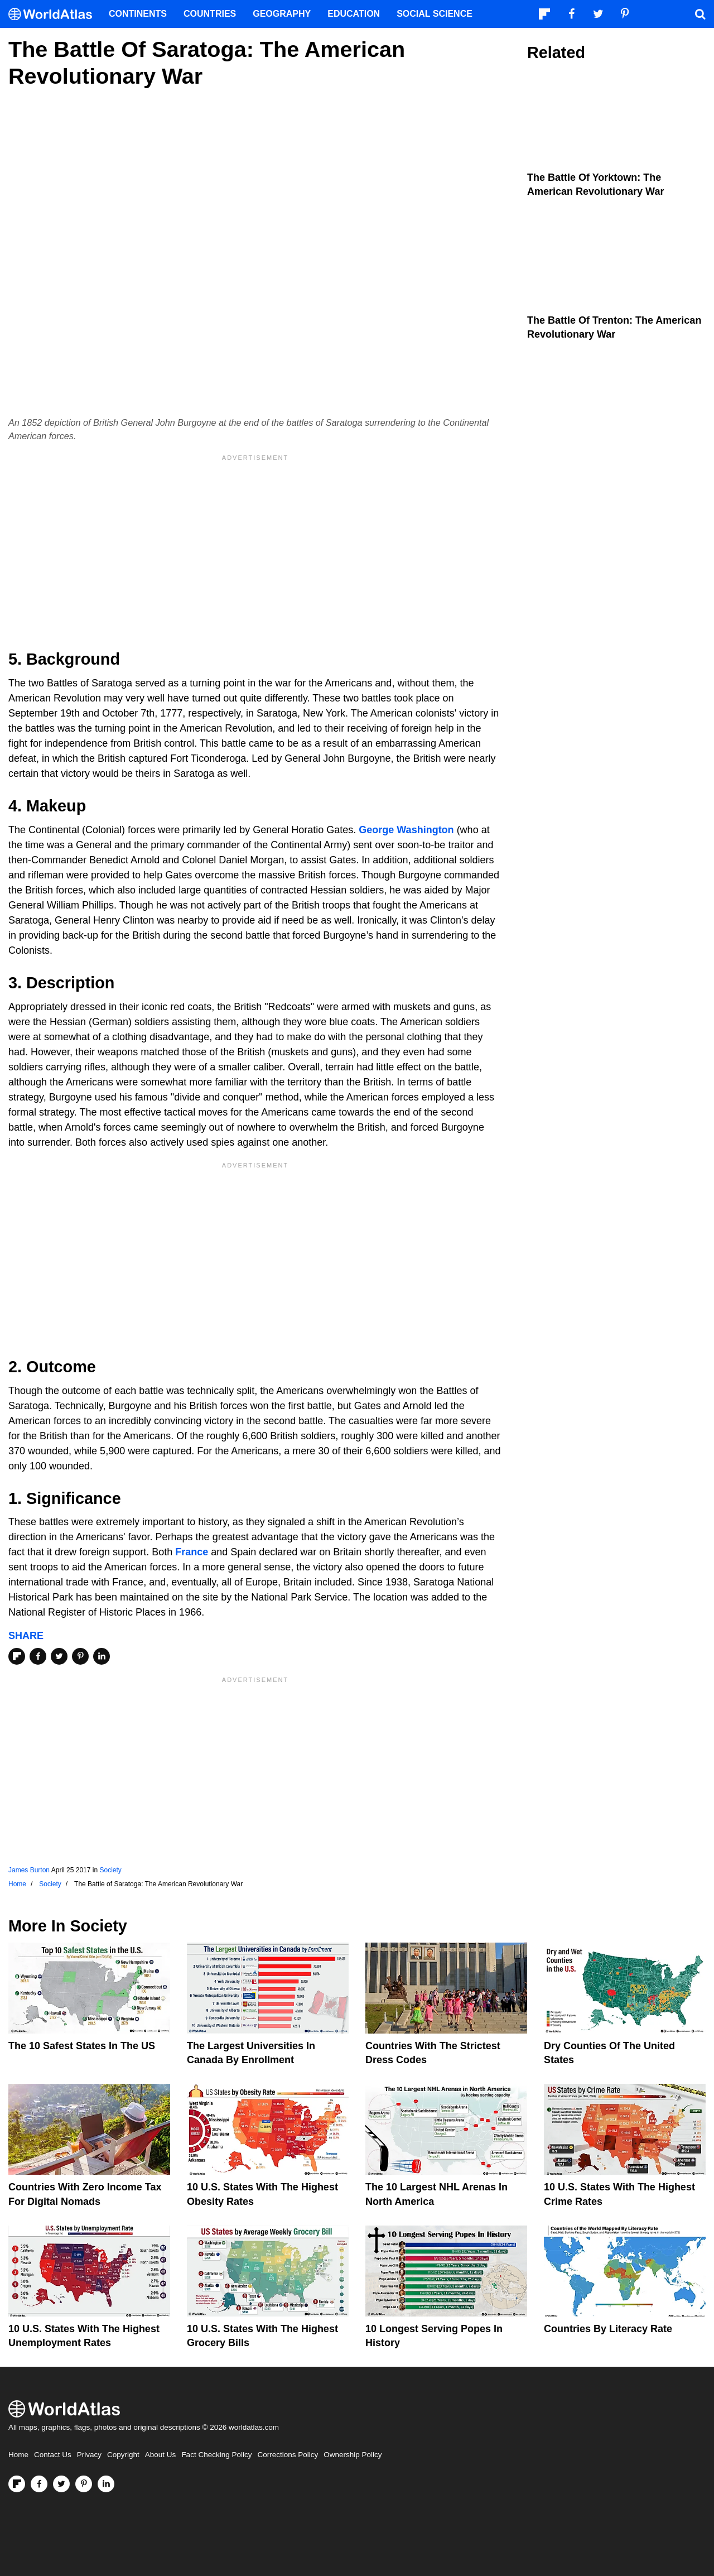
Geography (282, 13)
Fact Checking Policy (216, 2454)
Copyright (123, 2454)
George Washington (406, 829)
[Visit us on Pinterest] (83, 2484)
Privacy (89, 2454)
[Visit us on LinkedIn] (106, 2484)
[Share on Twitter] (59, 1656)
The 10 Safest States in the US (81, 2045)
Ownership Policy (353, 2454)
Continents (138, 13)
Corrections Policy (287, 2454)
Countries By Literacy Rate (608, 2328)
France (191, 1552)
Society (110, 1870)
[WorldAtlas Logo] (54, 14)
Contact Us (52, 2454)
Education (353, 13)
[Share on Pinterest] (80, 1656)
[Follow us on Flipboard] (16, 2484)
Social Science (434, 13)
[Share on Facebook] (38, 1656)
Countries (210, 13)
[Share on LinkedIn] (101, 1656)
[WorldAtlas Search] (700, 14)
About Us (160, 2454)
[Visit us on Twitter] (61, 2484)
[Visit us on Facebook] (39, 2484)
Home (18, 2454)
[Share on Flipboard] (16, 1656)
